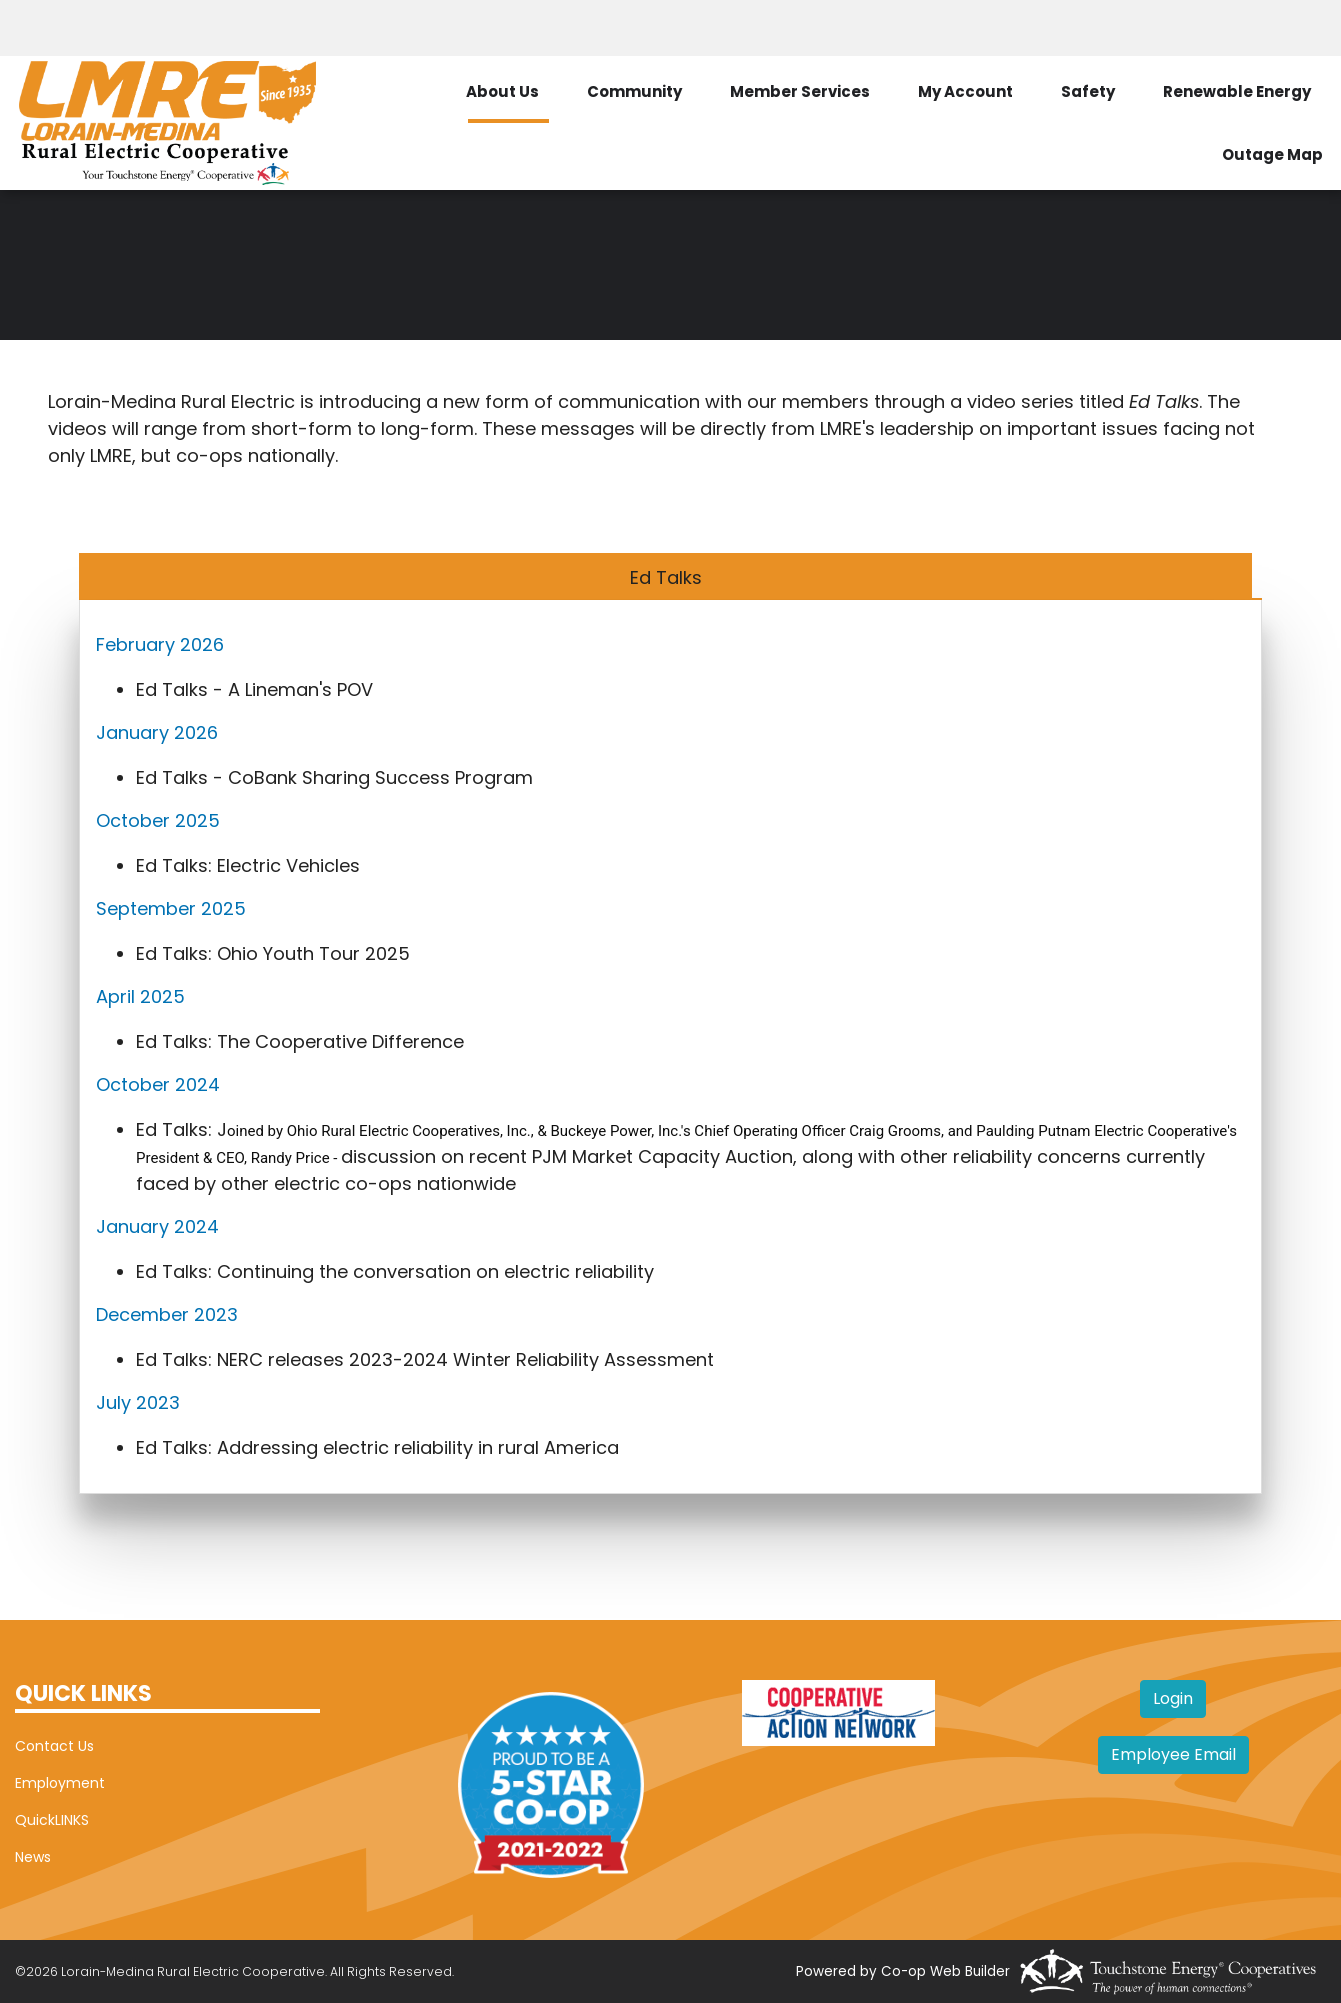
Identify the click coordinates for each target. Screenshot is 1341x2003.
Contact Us (54, 1746)
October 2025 (158, 820)
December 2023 (167, 1314)
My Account (965, 91)
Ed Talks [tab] (666, 577)
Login (1173, 1698)
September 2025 (171, 908)
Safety (1088, 91)
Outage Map (1272, 154)
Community (634, 91)
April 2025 (140, 996)
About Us (502, 91)
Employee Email (1173, 1754)
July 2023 (140, 1402)
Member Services (800, 91)
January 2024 (157, 1226)
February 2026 (160, 644)
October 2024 (158, 1084)
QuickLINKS (52, 1820)
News (33, 1857)
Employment (60, 1783)
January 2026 (157, 732)
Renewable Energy (1237, 91)
